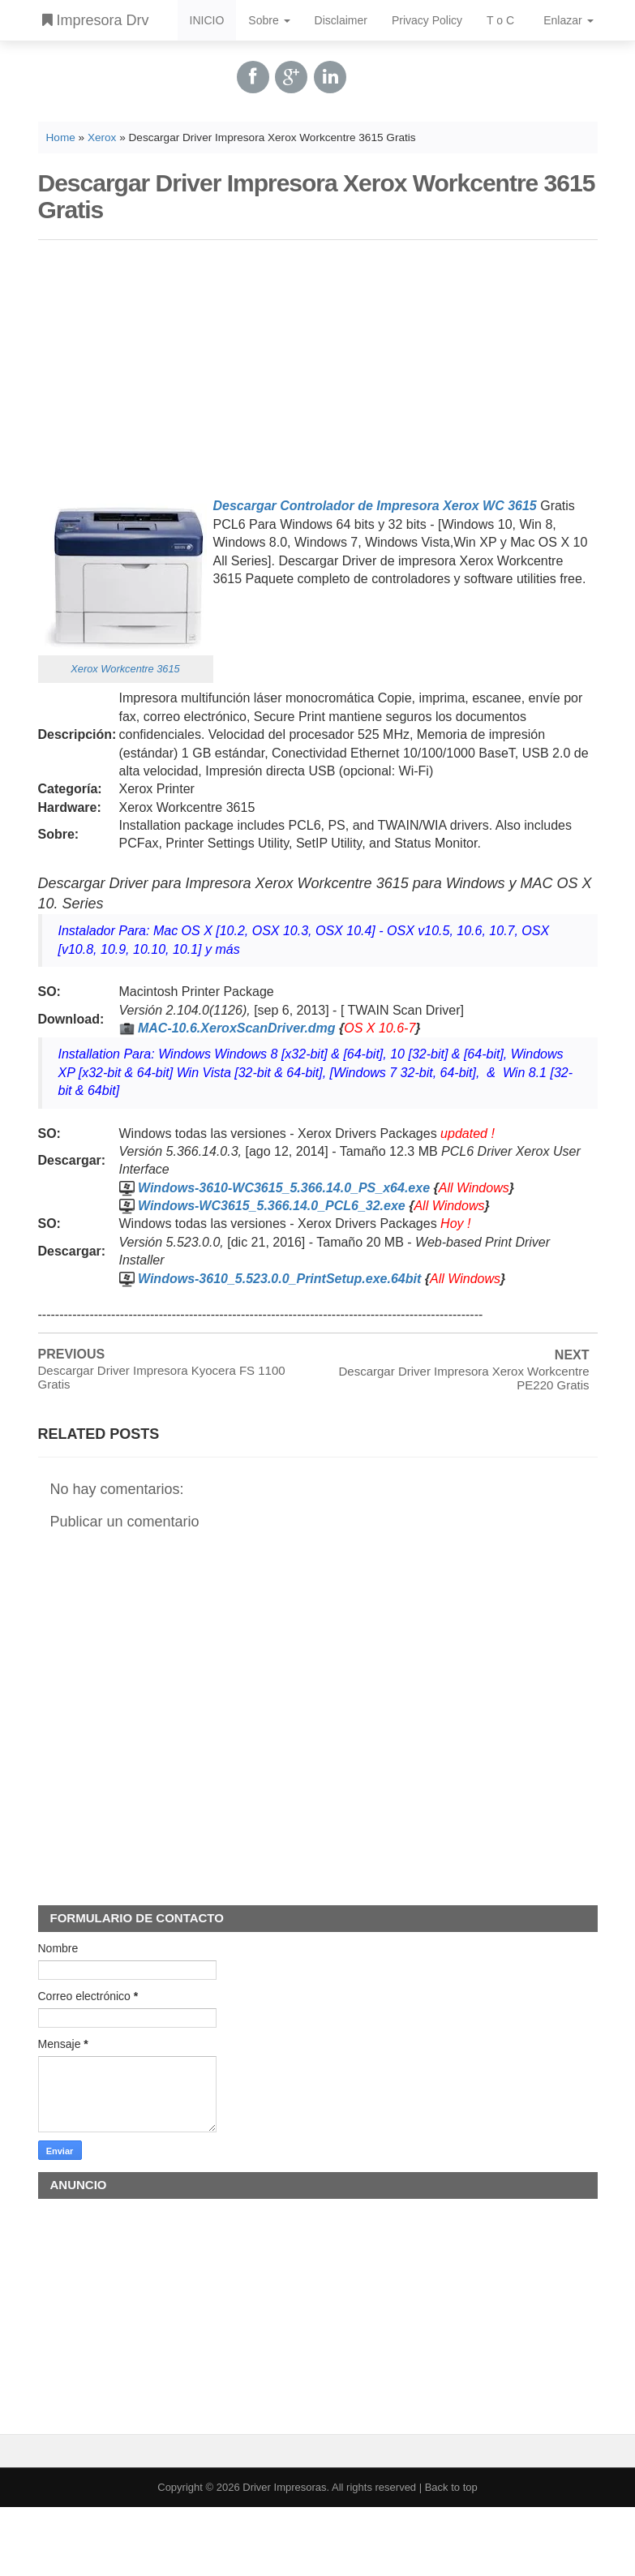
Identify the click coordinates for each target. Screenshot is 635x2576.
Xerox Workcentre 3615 (125, 669)
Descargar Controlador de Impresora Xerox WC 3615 (375, 506)
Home (60, 137)
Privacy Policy (427, 20)
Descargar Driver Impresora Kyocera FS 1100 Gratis (161, 1377)
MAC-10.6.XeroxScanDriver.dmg (237, 1028)
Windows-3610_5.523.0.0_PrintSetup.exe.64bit (279, 1279)
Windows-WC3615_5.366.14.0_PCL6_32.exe (271, 1206)
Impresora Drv (95, 20)
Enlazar (568, 20)
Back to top (451, 2487)
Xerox (102, 137)
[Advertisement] (318, 365)
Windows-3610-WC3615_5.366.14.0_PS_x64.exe (284, 1188)
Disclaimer (341, 20)
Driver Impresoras (284, 2487)
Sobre (269, 20)
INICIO (207, 20)
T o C (500, 20)
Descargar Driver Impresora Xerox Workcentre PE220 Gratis (464, 1378)
